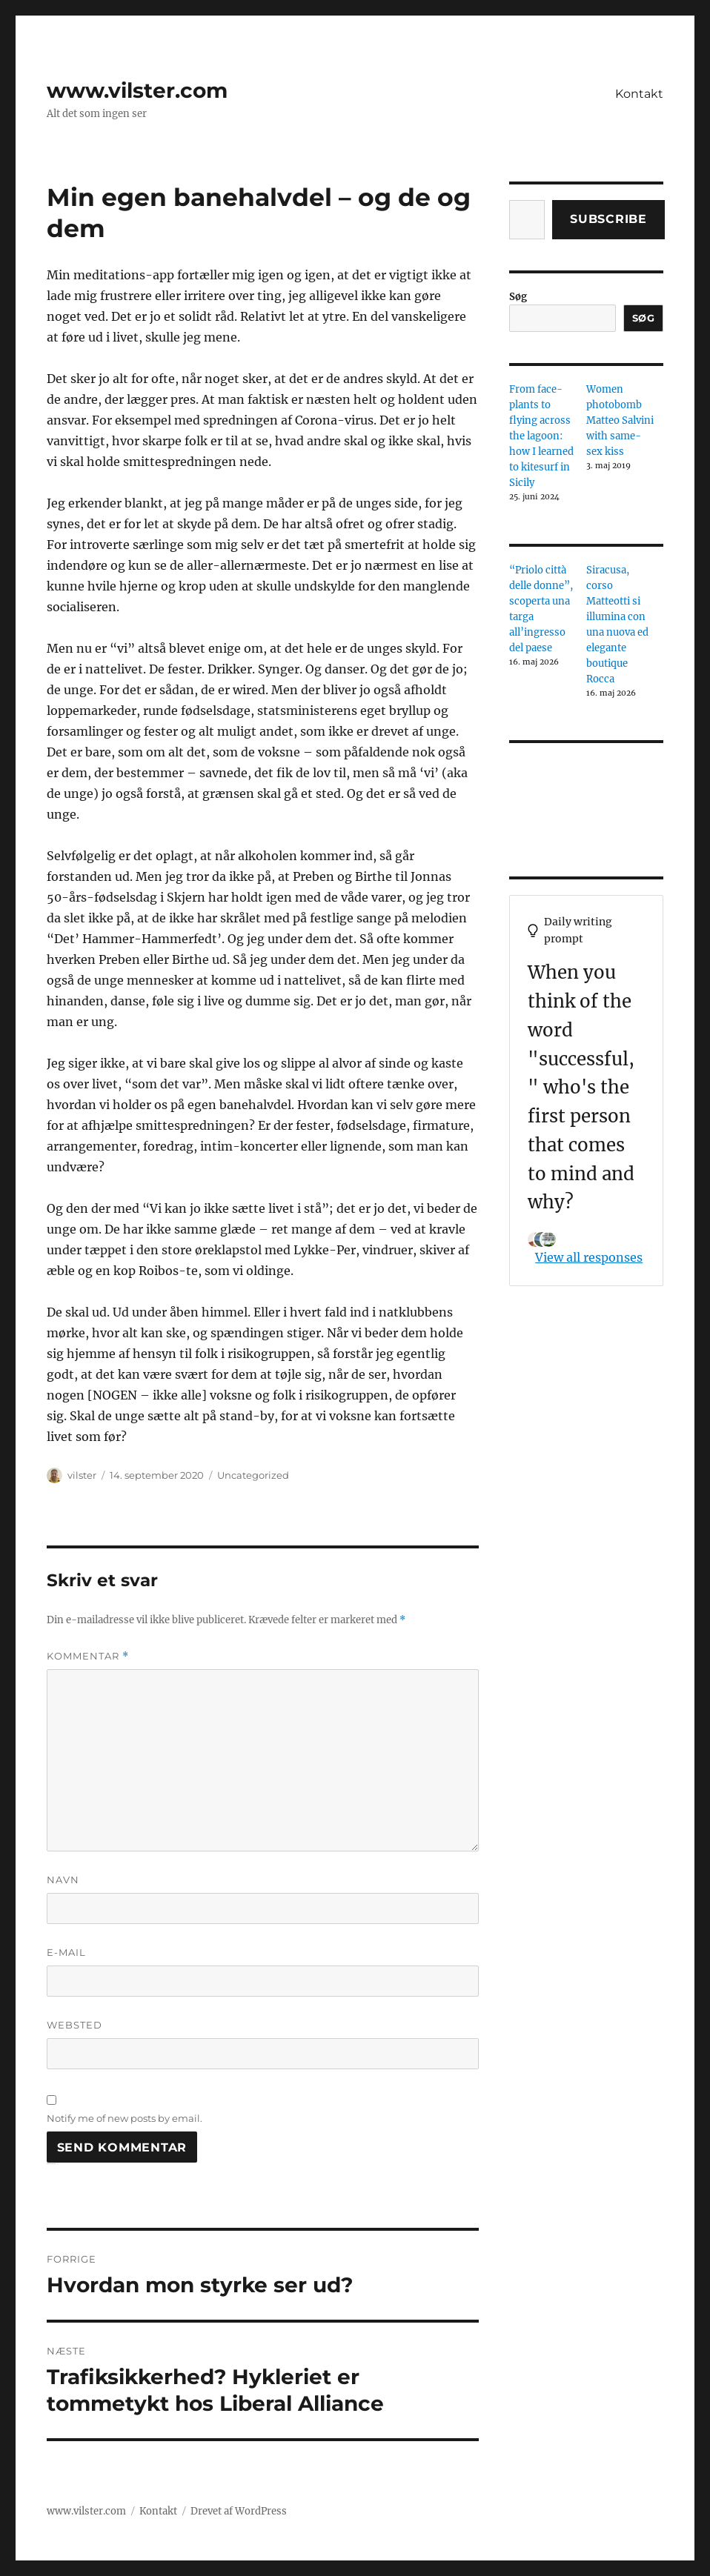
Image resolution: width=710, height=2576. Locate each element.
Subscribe (608, 219)
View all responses (589, 1257)
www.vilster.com (137, 90)
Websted (74, 2025)
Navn (63, 1880)
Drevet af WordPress (238, 2511)
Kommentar (88, 1656)
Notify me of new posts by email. (124, 2118)
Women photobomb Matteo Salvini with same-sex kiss (620, 420)
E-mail (66, 1952)
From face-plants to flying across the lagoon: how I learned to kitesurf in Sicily (541, 436)
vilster (81, 1475)
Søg (518, 296)
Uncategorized (253, 1475)
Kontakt (639, 94)
